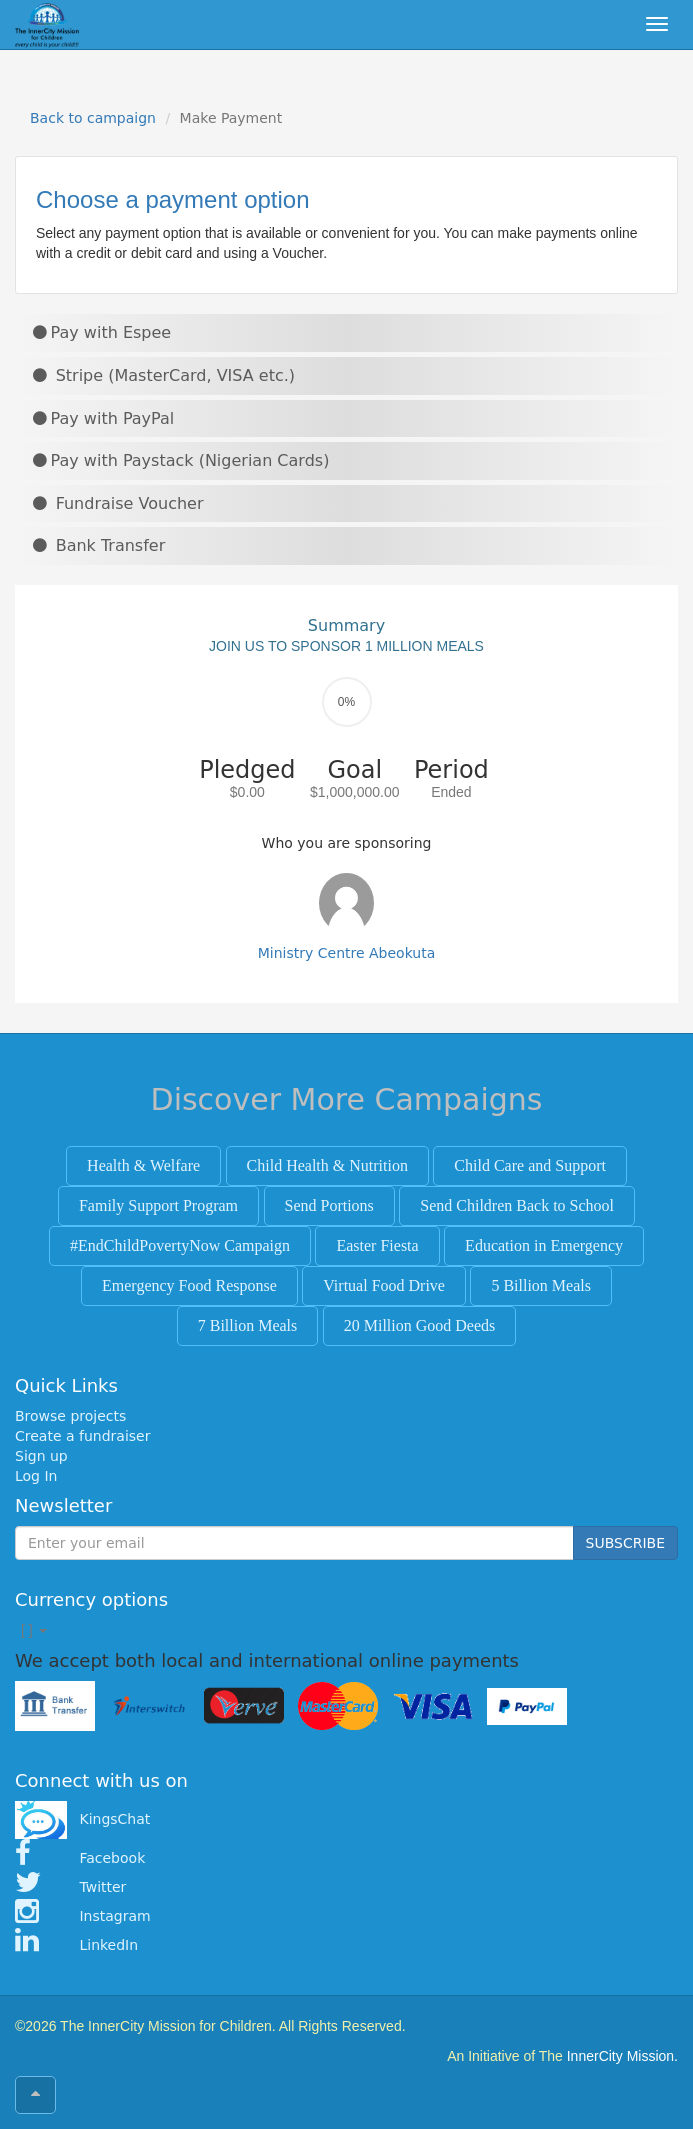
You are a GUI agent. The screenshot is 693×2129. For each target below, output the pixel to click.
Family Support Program (158, 1205)
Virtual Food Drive (384, 1285)
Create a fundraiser (82, 1436)
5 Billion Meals (541, 1285)
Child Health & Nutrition (327, 1165)
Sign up (41, 1456)
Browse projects (70, 1416)
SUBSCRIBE (625, 1543)
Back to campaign (93, 118)
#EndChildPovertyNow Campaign (180, 1245)
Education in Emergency (544, 1245)
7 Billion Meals (248, 1325)
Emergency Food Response (189, 1285)
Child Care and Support (530, 1165)
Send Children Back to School (517, 1205)
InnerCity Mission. (622, 2056)
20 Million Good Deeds (420, 1325)
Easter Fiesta (377, 1245)
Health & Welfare (143, 1165)
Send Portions (329, 1205)
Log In (36, 1476)
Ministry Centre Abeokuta (347, 953)
